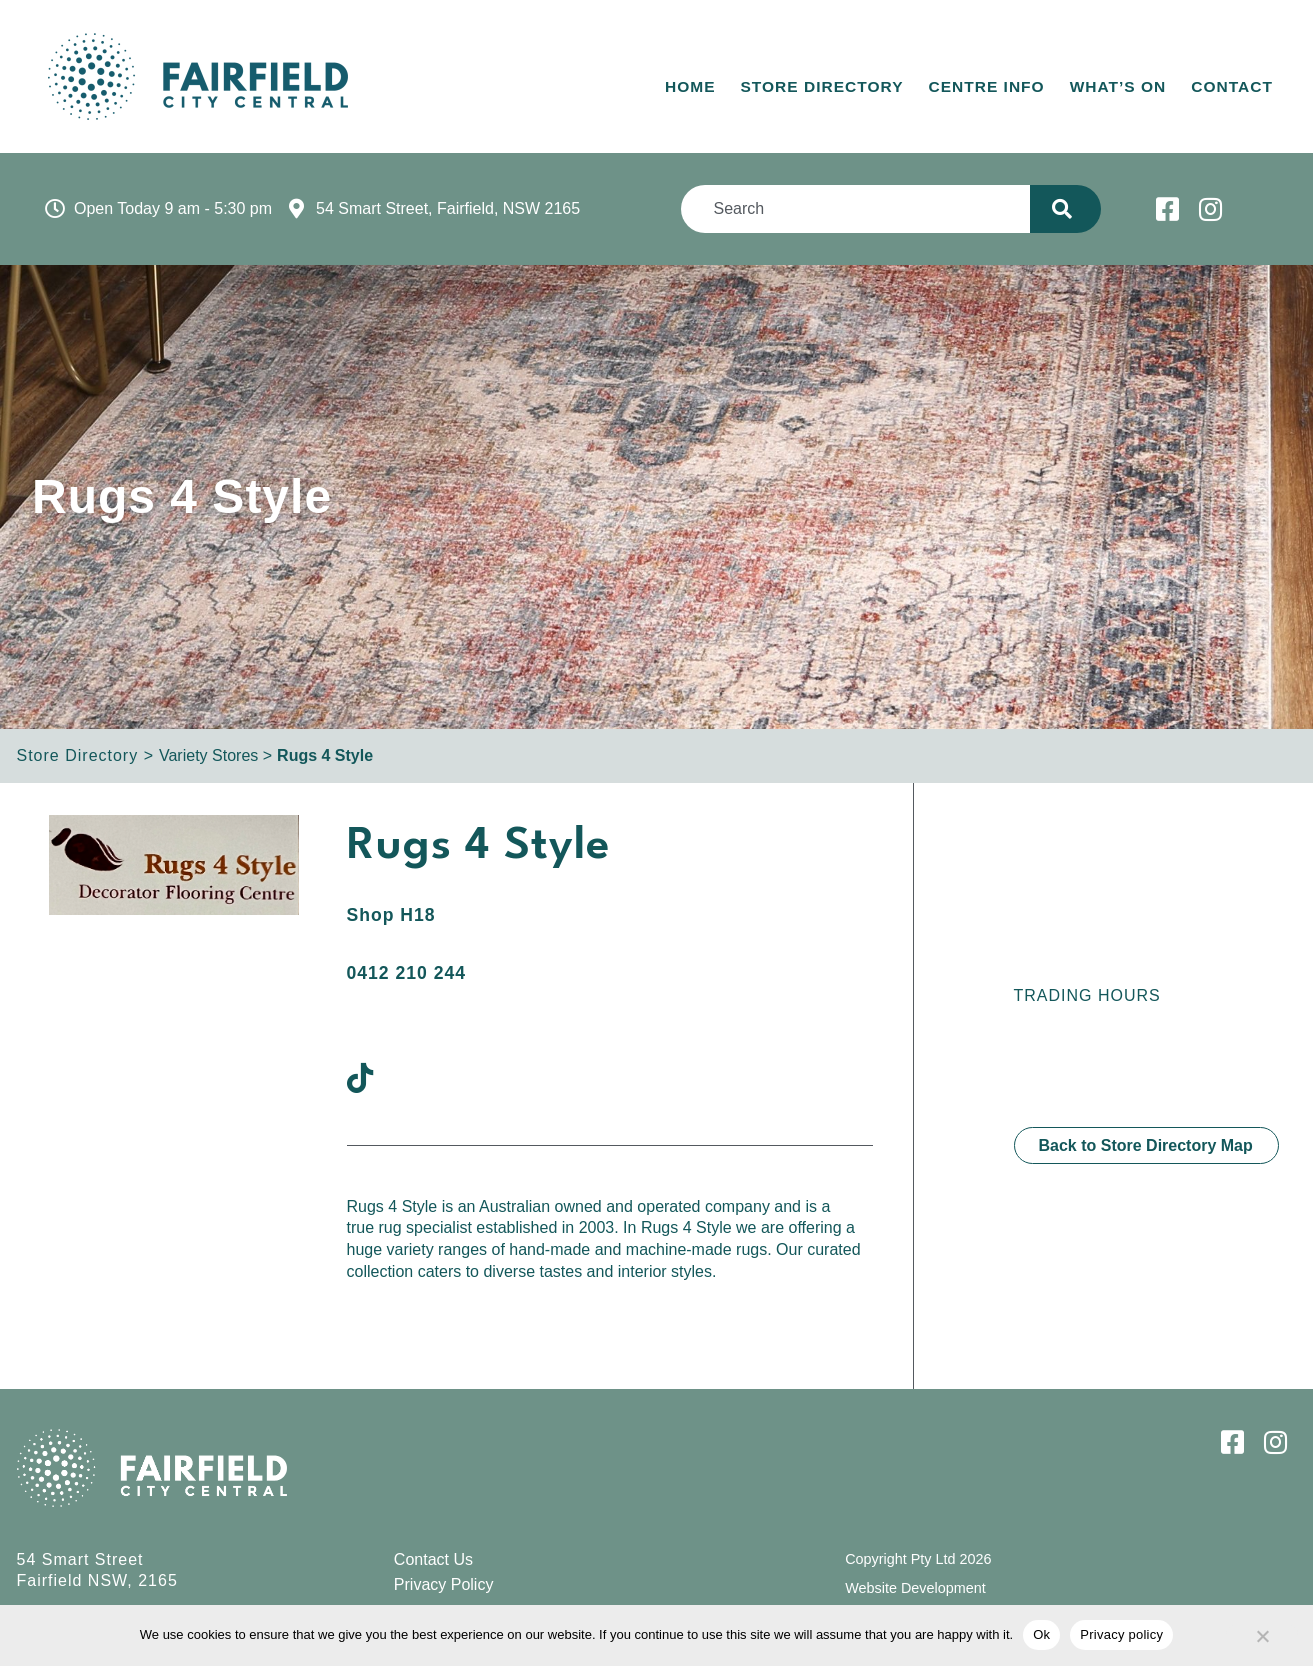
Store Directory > (85, 755)
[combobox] (855, 209)
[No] (1262, 1632)
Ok (1041, 1634)
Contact (1232, 86)
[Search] (1065, 209)
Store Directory (822, 86)
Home (690, 86)
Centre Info (987, 86)
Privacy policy (1121, 1634)
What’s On (1118, 86)
